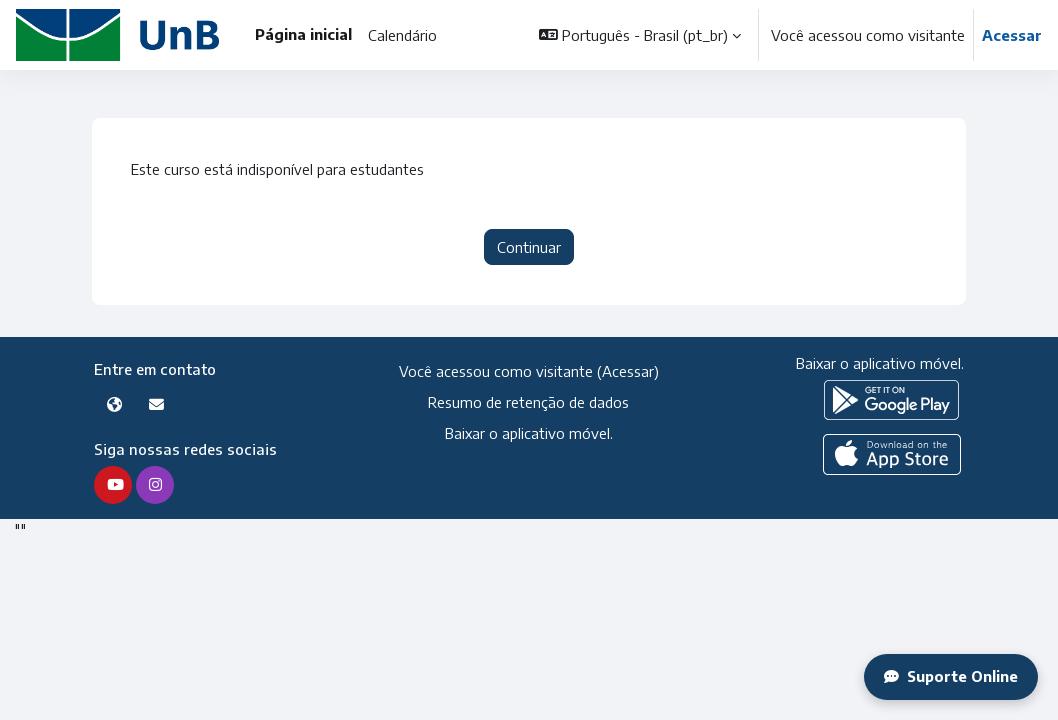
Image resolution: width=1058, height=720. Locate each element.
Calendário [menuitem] (402, 35)
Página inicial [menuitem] (303, 34)
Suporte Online (950, 677)
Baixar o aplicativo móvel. (528, 433)
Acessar (1012, 35)
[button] (640, 35)
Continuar (529, 247)
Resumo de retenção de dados (528, 402)
